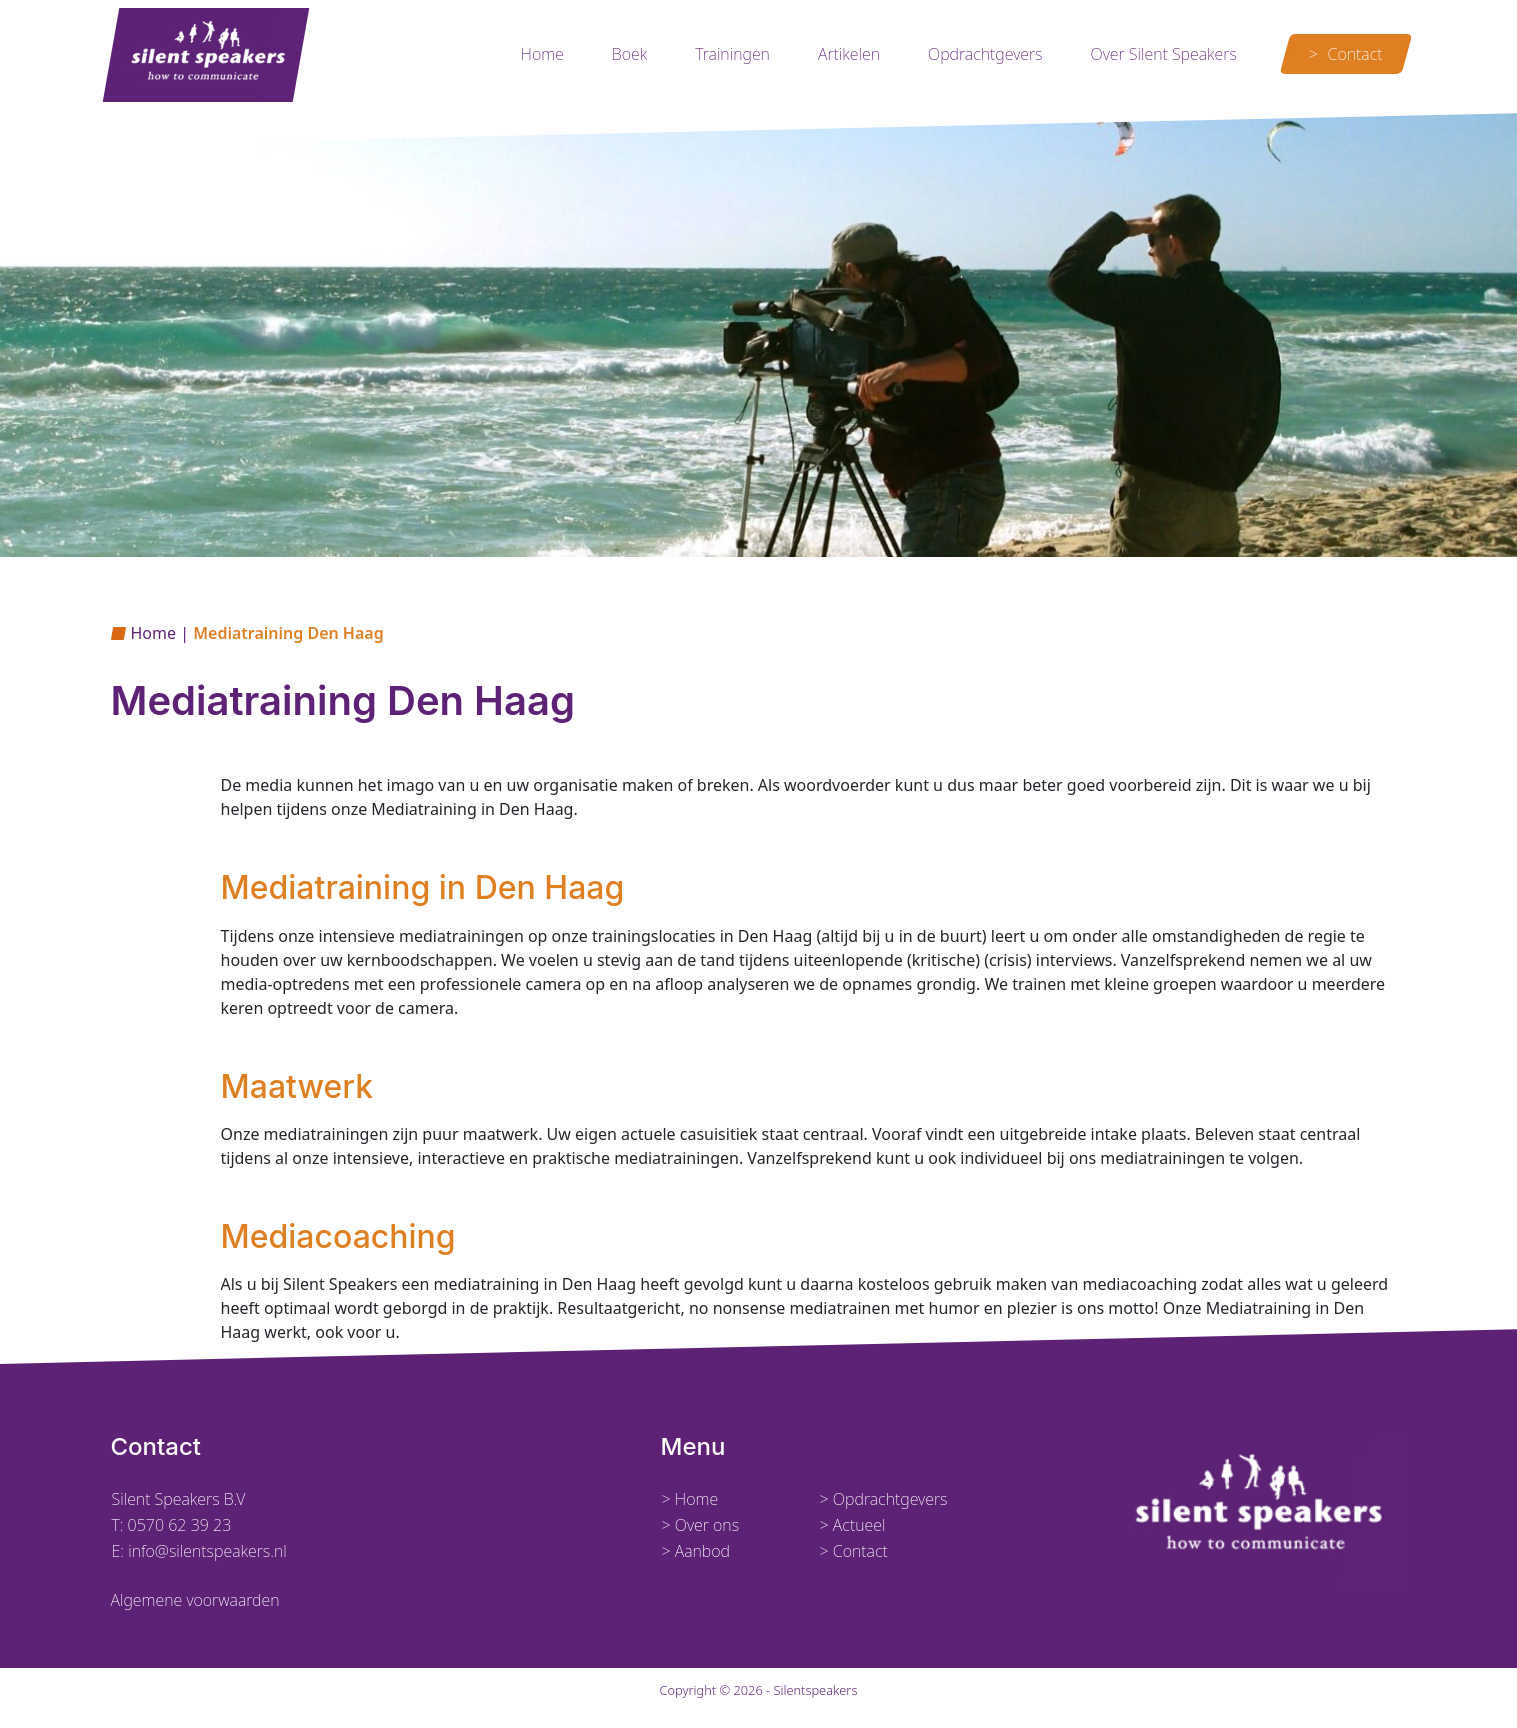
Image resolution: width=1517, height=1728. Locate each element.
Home (542, 54)
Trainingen (732, 54)
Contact (1355, 54)
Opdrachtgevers (985, 54)
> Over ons (701, 1525)
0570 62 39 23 (180, 1525)
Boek (629, 54)
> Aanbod (696, 1551)
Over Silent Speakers (1164, 54)
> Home (690, 1499)
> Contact (854, 1551)
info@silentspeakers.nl (205, 1551)
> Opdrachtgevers (884, 1499)
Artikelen (849, 54)
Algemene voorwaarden (195, 1600)
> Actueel (853, 1525)
